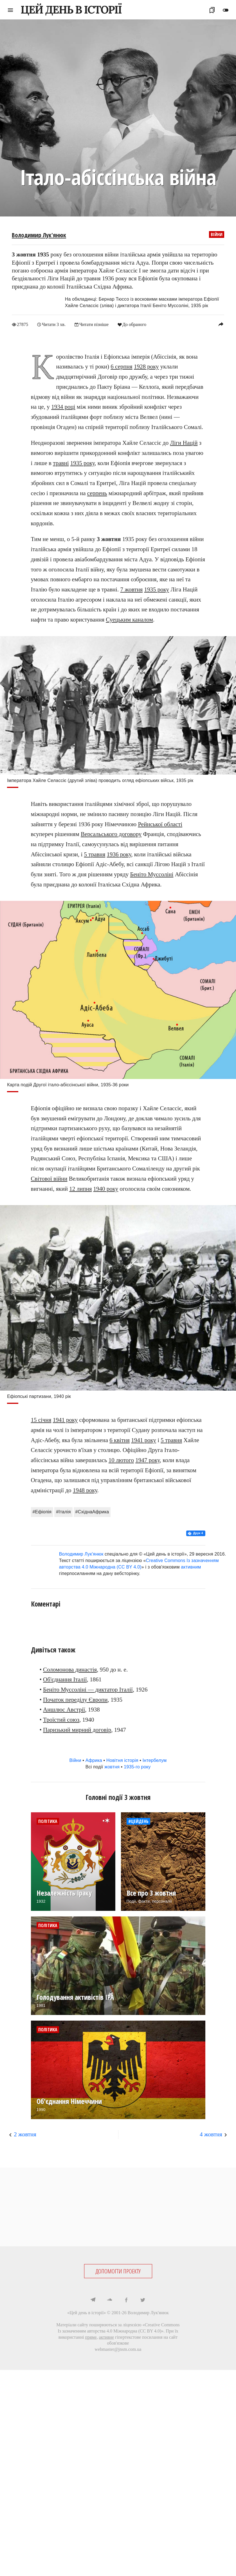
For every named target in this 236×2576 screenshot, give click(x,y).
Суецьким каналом (129, 619)
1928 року (146, 366)
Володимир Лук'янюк (39, 235)
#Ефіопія (42, 1511)
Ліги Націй (183, 442)
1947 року (147, 1459)
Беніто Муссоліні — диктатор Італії (88, 1689)
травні (61, 462)
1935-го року (137, 1766)
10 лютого (121, 1459)
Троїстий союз (61, 1719)
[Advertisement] (118, 2206)
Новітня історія (122, 1760)
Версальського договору (111, 833)
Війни (216, 234)
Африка (94, 1760)
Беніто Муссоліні (151, 874)
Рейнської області (160, 824)
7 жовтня (131, 589)
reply (220, 324)
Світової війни (49, 1178)
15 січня (41, 1420)
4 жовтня (211, 2134)
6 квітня (119, 1439)
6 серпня (121, 366)
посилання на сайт (159, 2336)
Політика (47, 1821)
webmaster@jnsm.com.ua (118, 2349)
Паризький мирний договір (77, 1729)
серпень (97, 493)
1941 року (65, 1420)
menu (10, 10)
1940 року (105, 1188)
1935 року (82, 462)
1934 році (63, 406)
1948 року (85, 1490)
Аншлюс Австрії (64, 1709)
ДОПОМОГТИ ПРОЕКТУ (118, 2271)
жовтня (112, 1766)
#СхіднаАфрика (92, 1511)
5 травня (94, 854)
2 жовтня (25, 2134)
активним (191, 1566)
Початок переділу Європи (75, 1699)
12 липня (80, 1188)
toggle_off (225, 10)
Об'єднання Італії (65, 1679)
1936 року (119, 854)
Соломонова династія (70, 1669)
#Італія (63, 1511)
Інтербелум (155, 1760)
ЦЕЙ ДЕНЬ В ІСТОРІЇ (71, 9)
